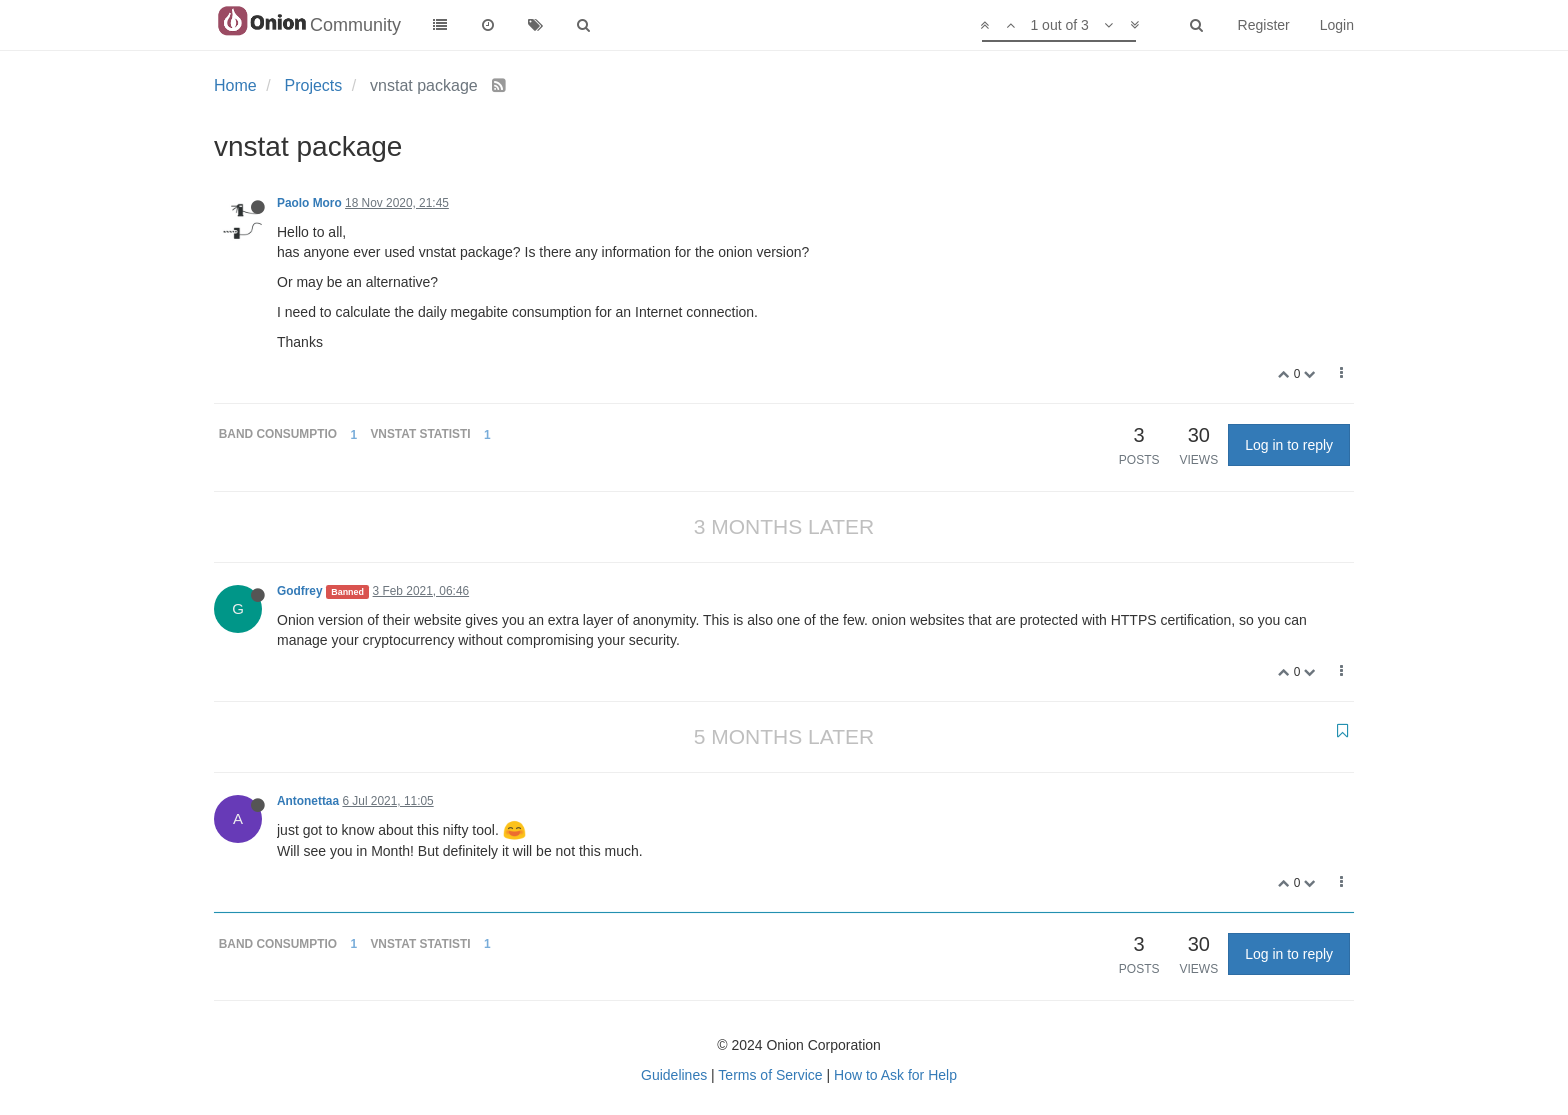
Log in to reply (1289, 445)
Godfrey (300, 591)
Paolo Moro (309, 203)
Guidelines (674, 1075)
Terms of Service (770, 1075)
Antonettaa (308, 801)
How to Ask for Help (895, 1075)
